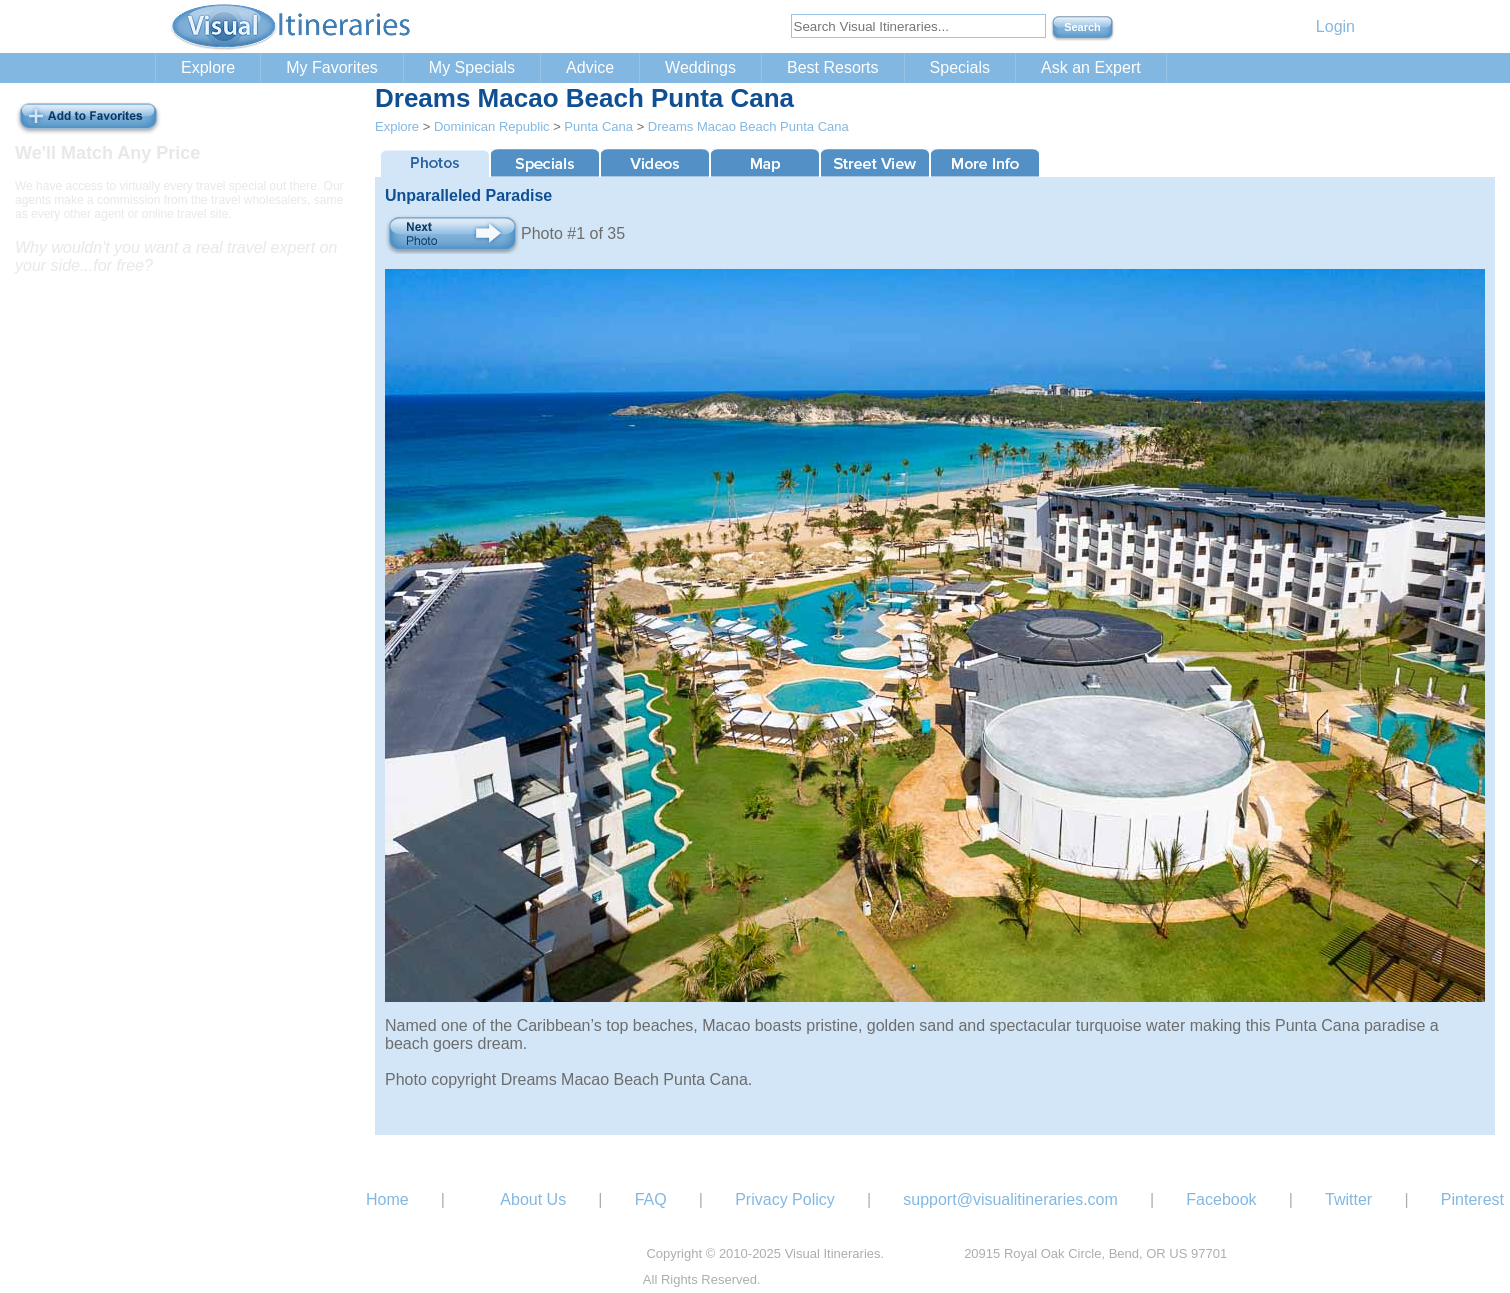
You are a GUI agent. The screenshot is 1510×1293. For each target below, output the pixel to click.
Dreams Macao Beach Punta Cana (748, 126)
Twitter (1348, 1199)
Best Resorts (833, 67)
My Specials (472, 67)
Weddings (700, 67)
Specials (960, 67)
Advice (590, 67)
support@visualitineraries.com (1010, 1199)
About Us (533, 1199)
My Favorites (332, 67)
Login (1335, 26)
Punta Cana (598, 126)
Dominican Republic (492, 126)
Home (387, 1199)
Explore (208, 67)
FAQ (651, 1199)
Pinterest (1472, 1199)
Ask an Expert (1091, 67)
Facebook (1221, 1199)
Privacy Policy (785, 1199)
